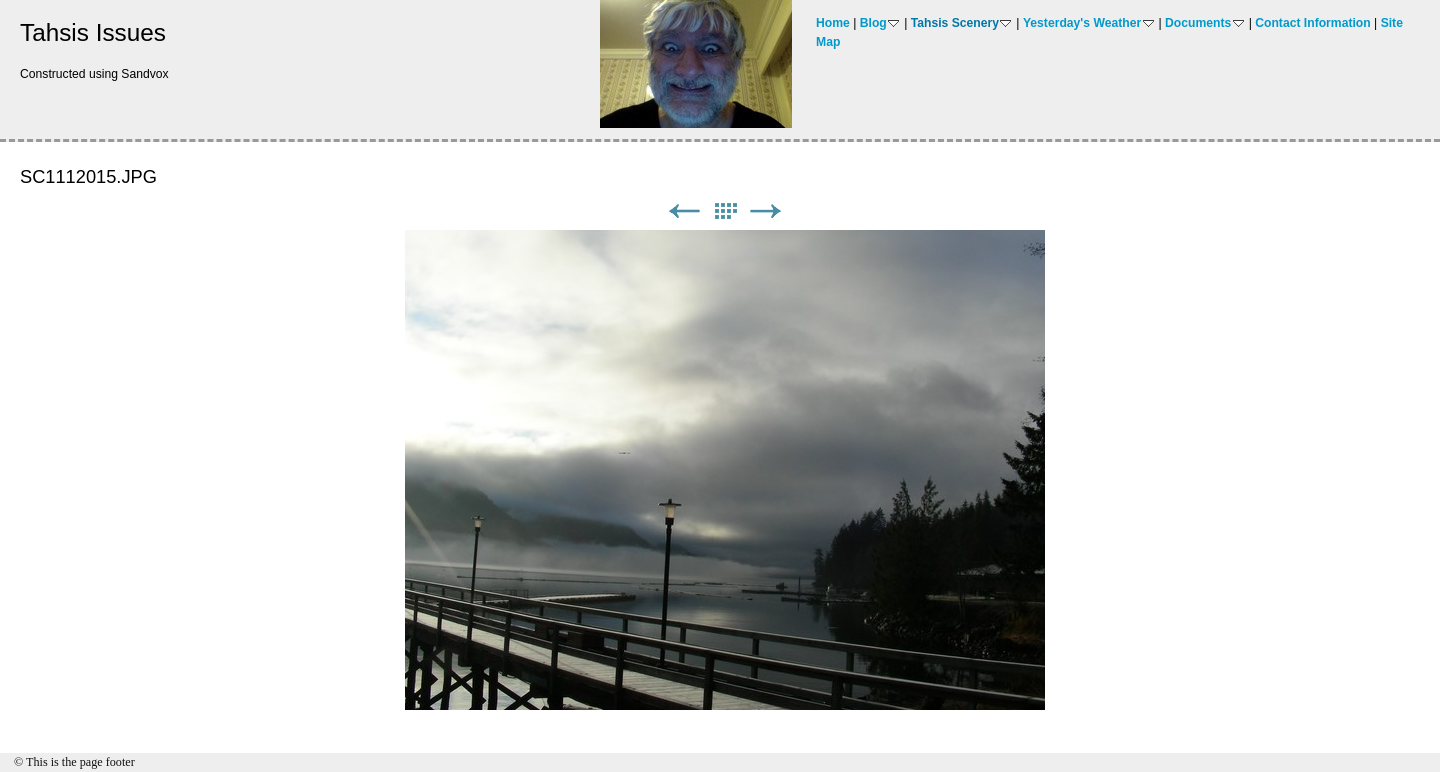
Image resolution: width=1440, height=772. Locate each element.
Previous (684, 211)
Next (766, 211)
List (725, 211)
